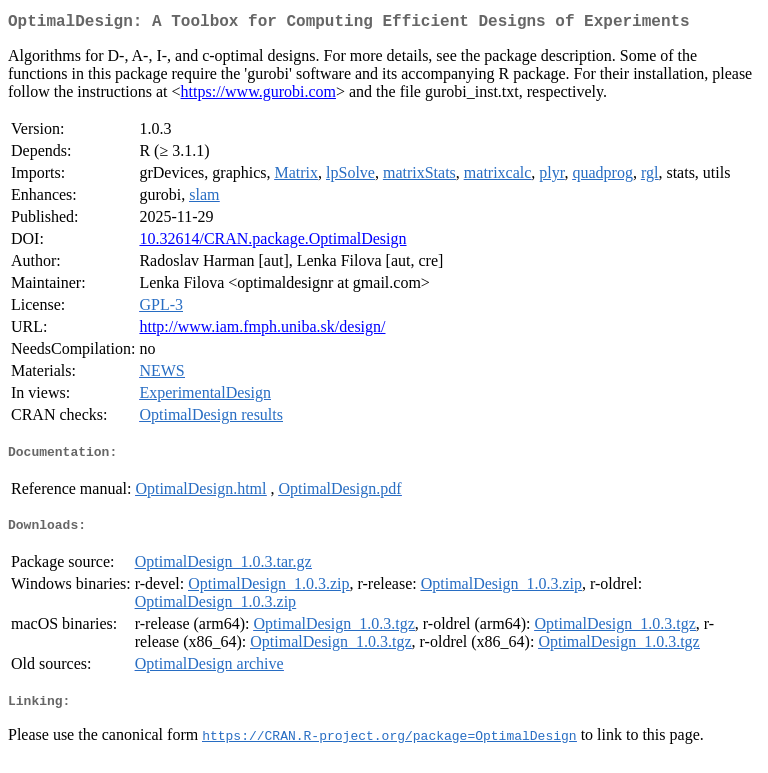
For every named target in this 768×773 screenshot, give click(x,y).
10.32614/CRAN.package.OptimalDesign (272, 242)
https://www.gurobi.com (258, 95)
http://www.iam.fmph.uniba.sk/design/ (262, 330)
